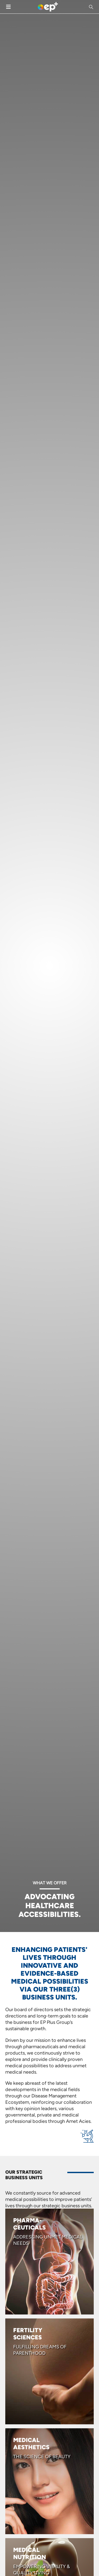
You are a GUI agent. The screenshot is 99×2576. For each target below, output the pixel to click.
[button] (91, 7)
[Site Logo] (47, 7)
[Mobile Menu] (8, 6)
